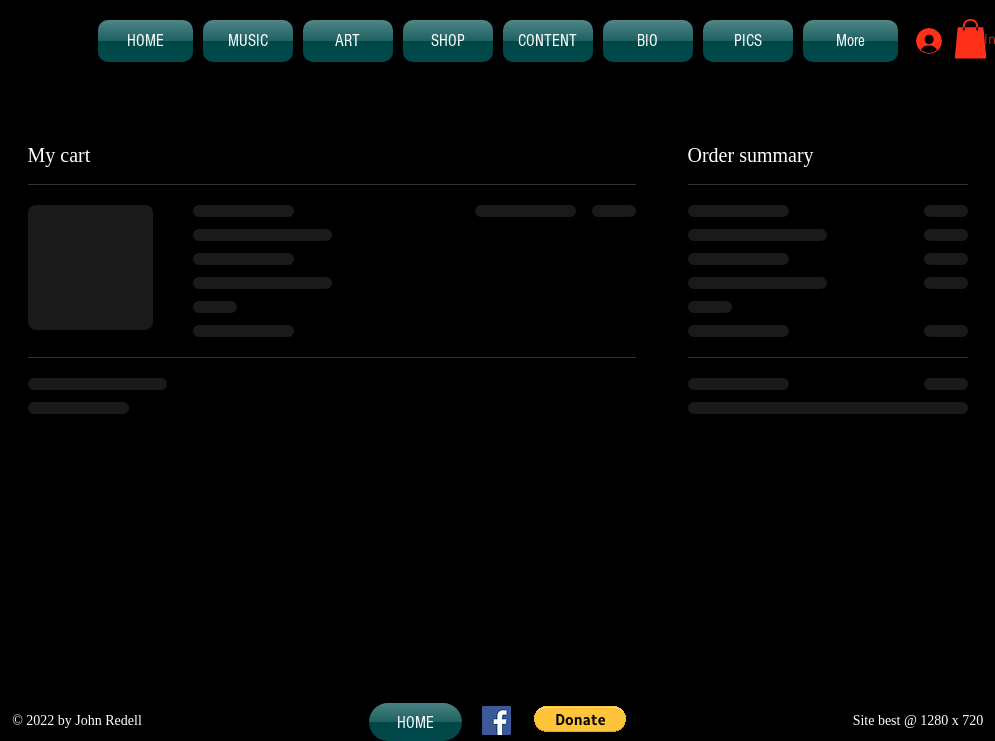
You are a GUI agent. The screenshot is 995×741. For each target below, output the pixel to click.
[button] (970, 38)
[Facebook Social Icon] (496, 720)
